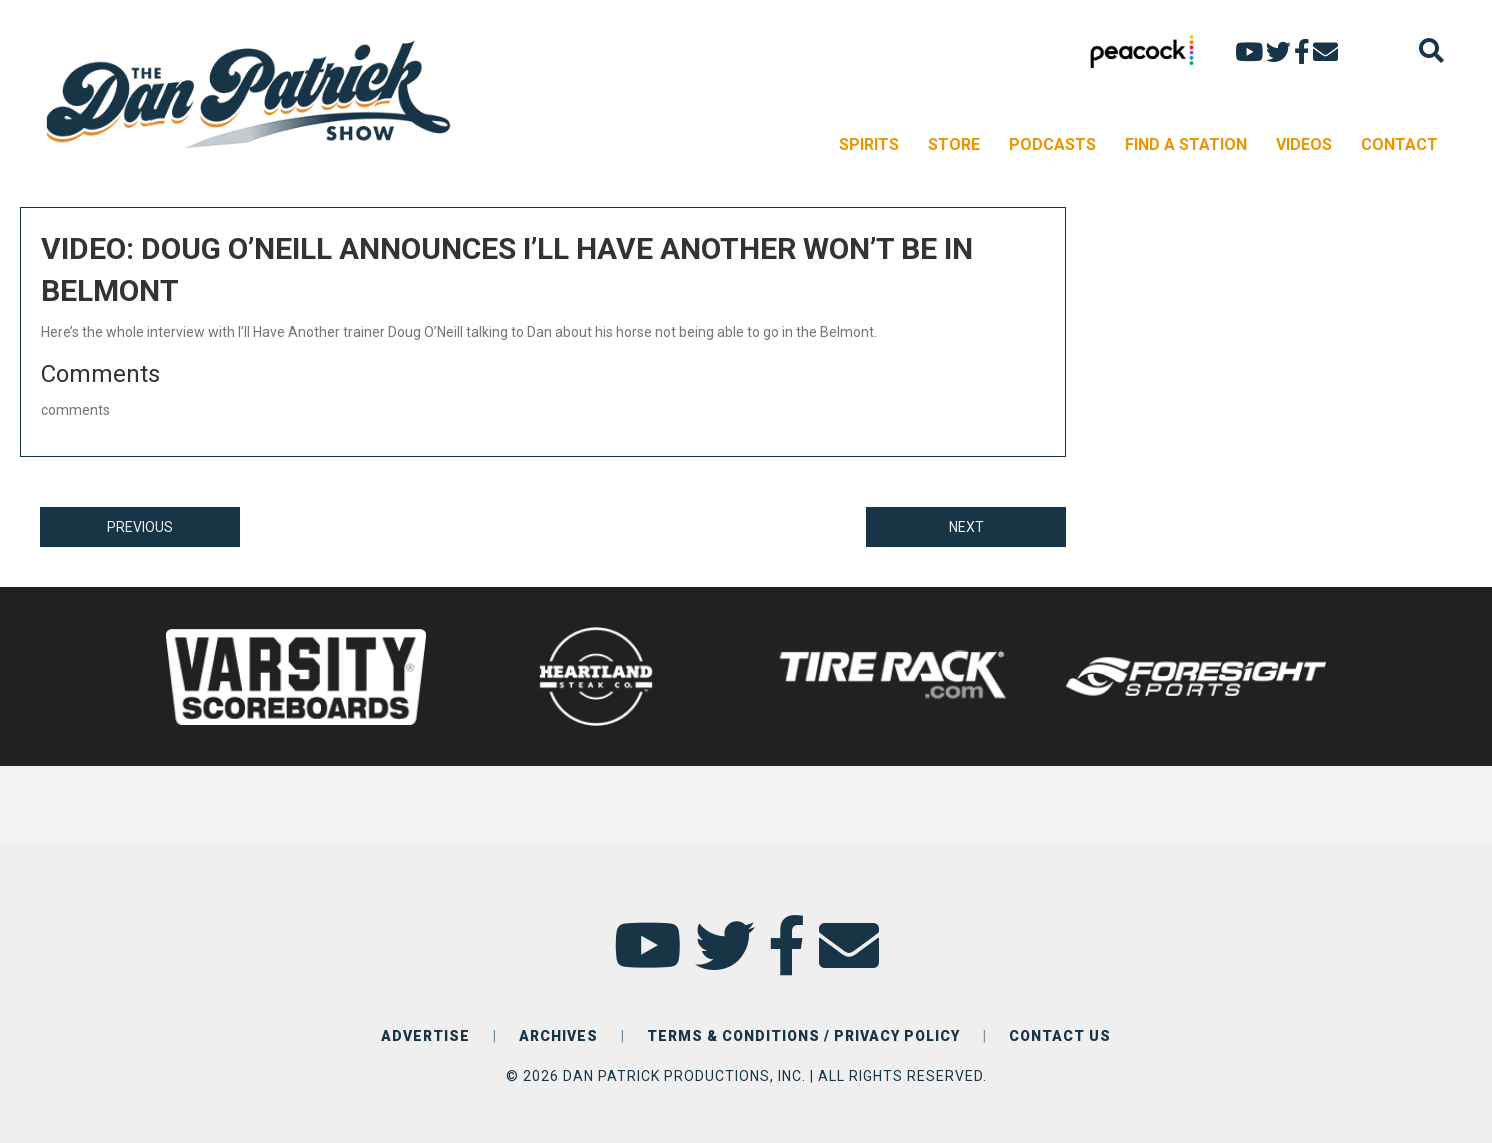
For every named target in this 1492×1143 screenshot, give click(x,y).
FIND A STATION (1186, 144)
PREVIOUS (140, 527)
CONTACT (1399, 144)
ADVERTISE (425, 1036)
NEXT (966, 527)
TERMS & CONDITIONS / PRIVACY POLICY (803, 1036)
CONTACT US (1060, 1036)
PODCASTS (1052, 144)
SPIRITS (869, 144)
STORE (954, 144)
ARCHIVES (558, 1036)
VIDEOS (1304, 144)
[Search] (1431, 50)
